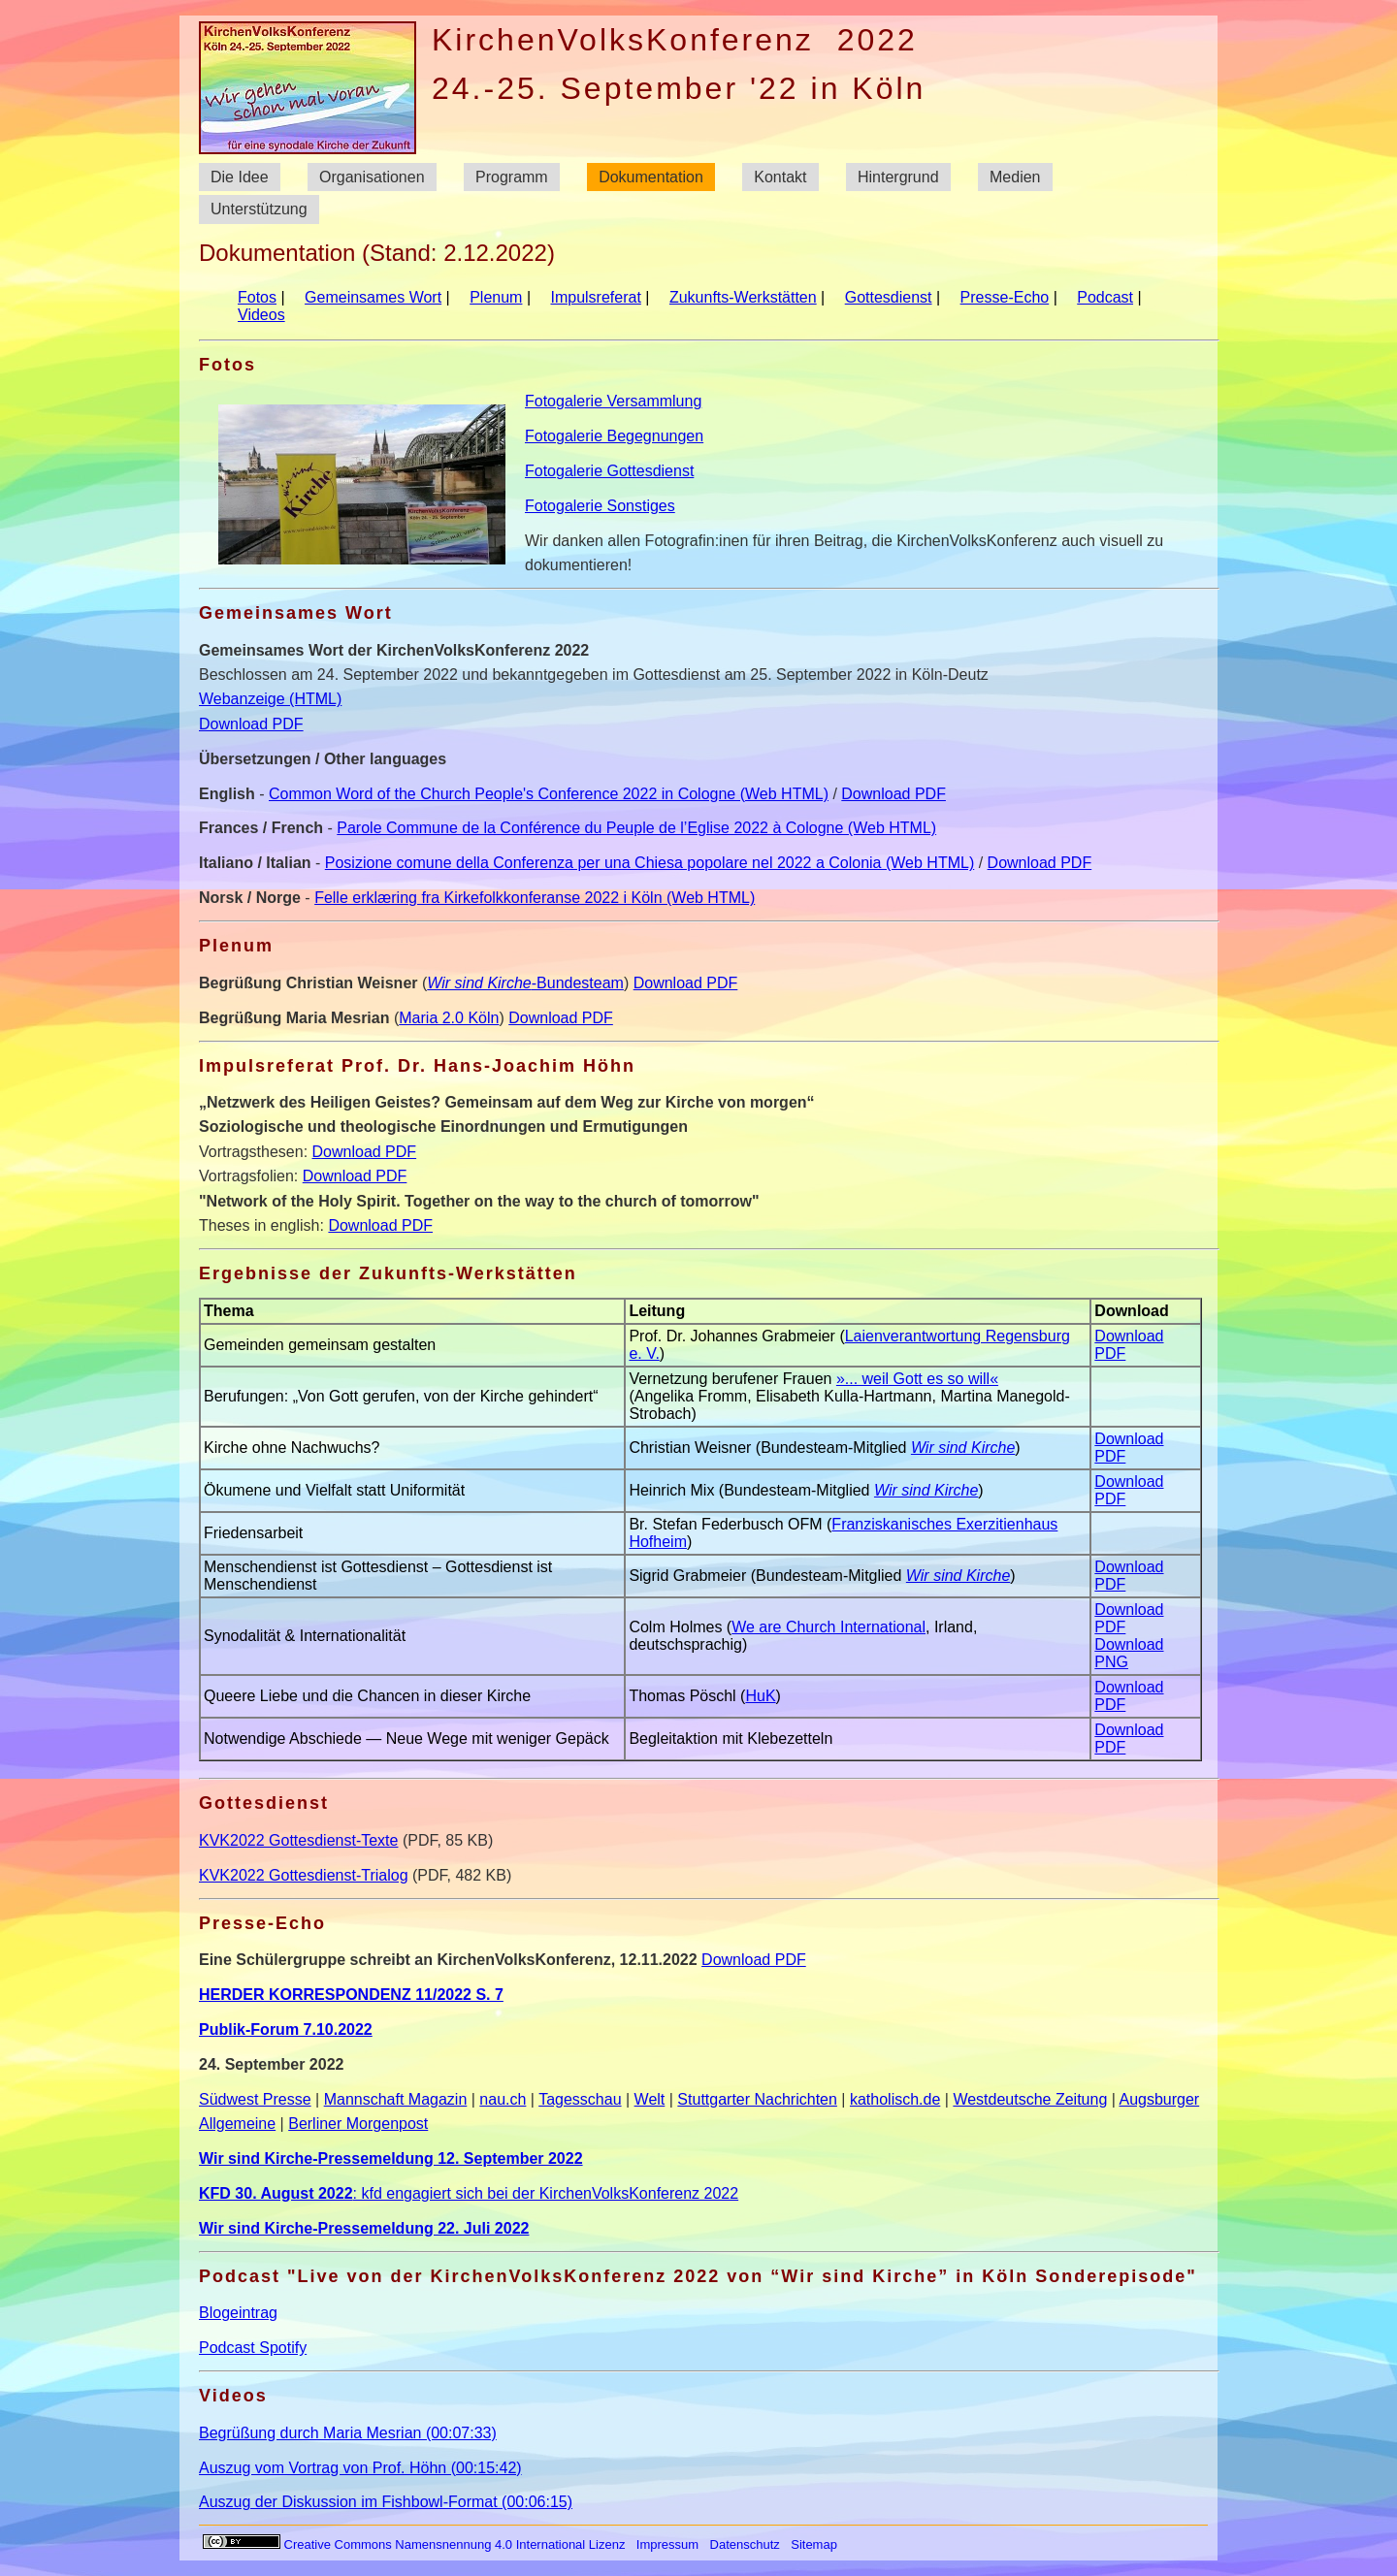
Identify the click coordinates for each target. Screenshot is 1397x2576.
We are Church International (828, 1627)
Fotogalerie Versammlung (613, 401)
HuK (760, 1696)
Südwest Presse (255, 2099)
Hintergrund (898, 177)
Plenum (496, 297)
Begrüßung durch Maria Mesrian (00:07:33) (348, 2433)
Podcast (1105, 297)
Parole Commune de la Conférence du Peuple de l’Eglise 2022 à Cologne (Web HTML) (636, 828)
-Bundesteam (525, 983)
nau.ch (502, 2099)
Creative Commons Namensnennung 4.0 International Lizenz (414, 2544)
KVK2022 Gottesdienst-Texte (298, 1840)
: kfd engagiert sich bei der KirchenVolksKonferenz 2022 (468, 2193)
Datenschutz (745, 2544)
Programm (511, 177)
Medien (1015, 177)
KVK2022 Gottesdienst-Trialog (303, 1875)
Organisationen (372, 177)
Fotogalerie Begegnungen (614, 436)
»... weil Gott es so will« (917, 1378)
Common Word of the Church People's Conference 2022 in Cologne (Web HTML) (548, 794)
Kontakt (780, 177)
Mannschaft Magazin (396, 2099)
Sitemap (814, 2544)
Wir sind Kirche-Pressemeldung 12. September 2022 (391, 2158)
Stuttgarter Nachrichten (757, 2099)
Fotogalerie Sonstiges (600, 506)
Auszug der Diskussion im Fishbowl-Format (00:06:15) (385, 2502)
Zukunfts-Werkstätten (743, 297)
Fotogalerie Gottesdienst (609, 471)
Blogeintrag (238, 2312)
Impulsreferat (595, 297)
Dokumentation (651, 177)
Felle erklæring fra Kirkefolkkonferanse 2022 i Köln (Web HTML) (534, 897)
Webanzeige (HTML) (270, 699)
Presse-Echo (1005, 297)
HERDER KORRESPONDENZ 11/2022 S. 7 (351, 1994)
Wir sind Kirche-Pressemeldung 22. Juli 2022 (364, 2228)
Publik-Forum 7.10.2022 (286, 2029)
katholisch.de (895, 2099)
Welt (650, 2099)
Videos (261, 314)
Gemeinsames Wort (373, 297)
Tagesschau (579, 2099)
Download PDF (251, 724)
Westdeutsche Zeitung (1030, 2099)
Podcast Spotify (253, 2347)
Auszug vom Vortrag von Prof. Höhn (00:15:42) (360, 2468)
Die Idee (240, 177)
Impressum (667, 2544)
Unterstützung (259, 210)
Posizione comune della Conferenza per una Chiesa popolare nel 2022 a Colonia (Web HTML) (649, 862)
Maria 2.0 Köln (449, 1018)
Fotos (257, 297)
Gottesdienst (888, 297)
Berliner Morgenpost (358, 2123)
